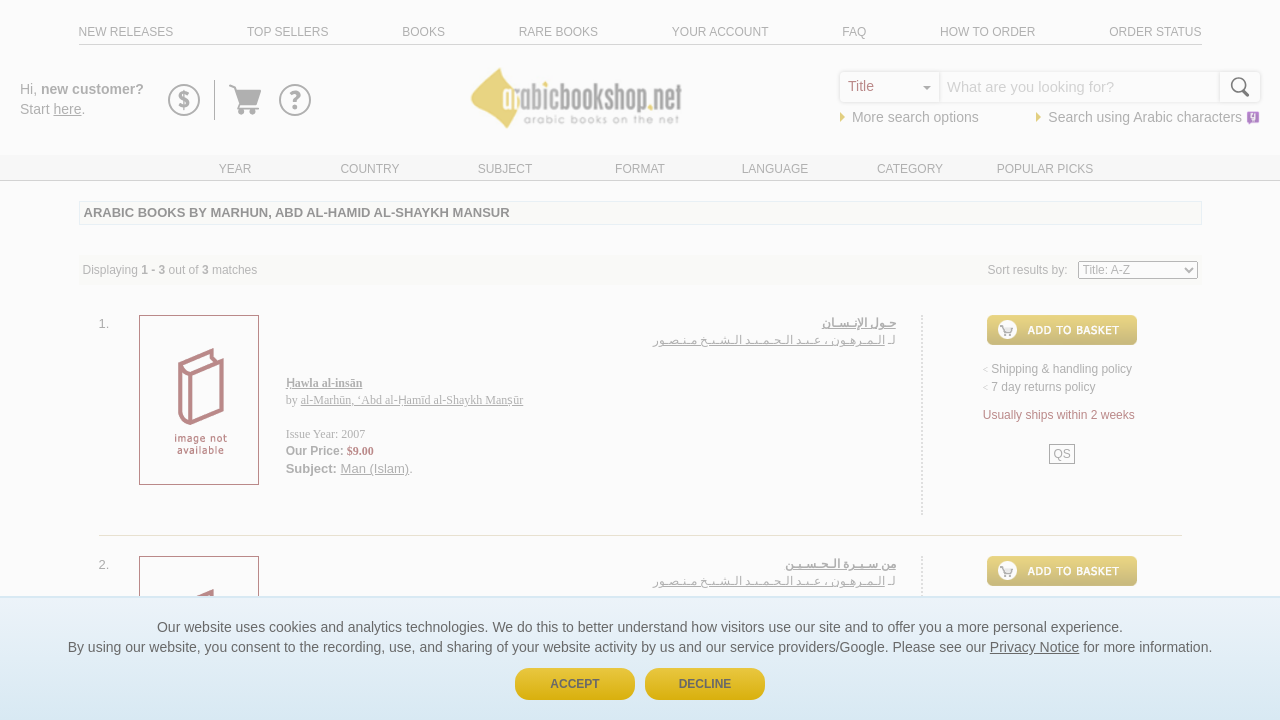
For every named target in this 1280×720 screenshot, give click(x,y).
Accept (574, 684)
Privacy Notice (1034, 647)
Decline (705, 684)
